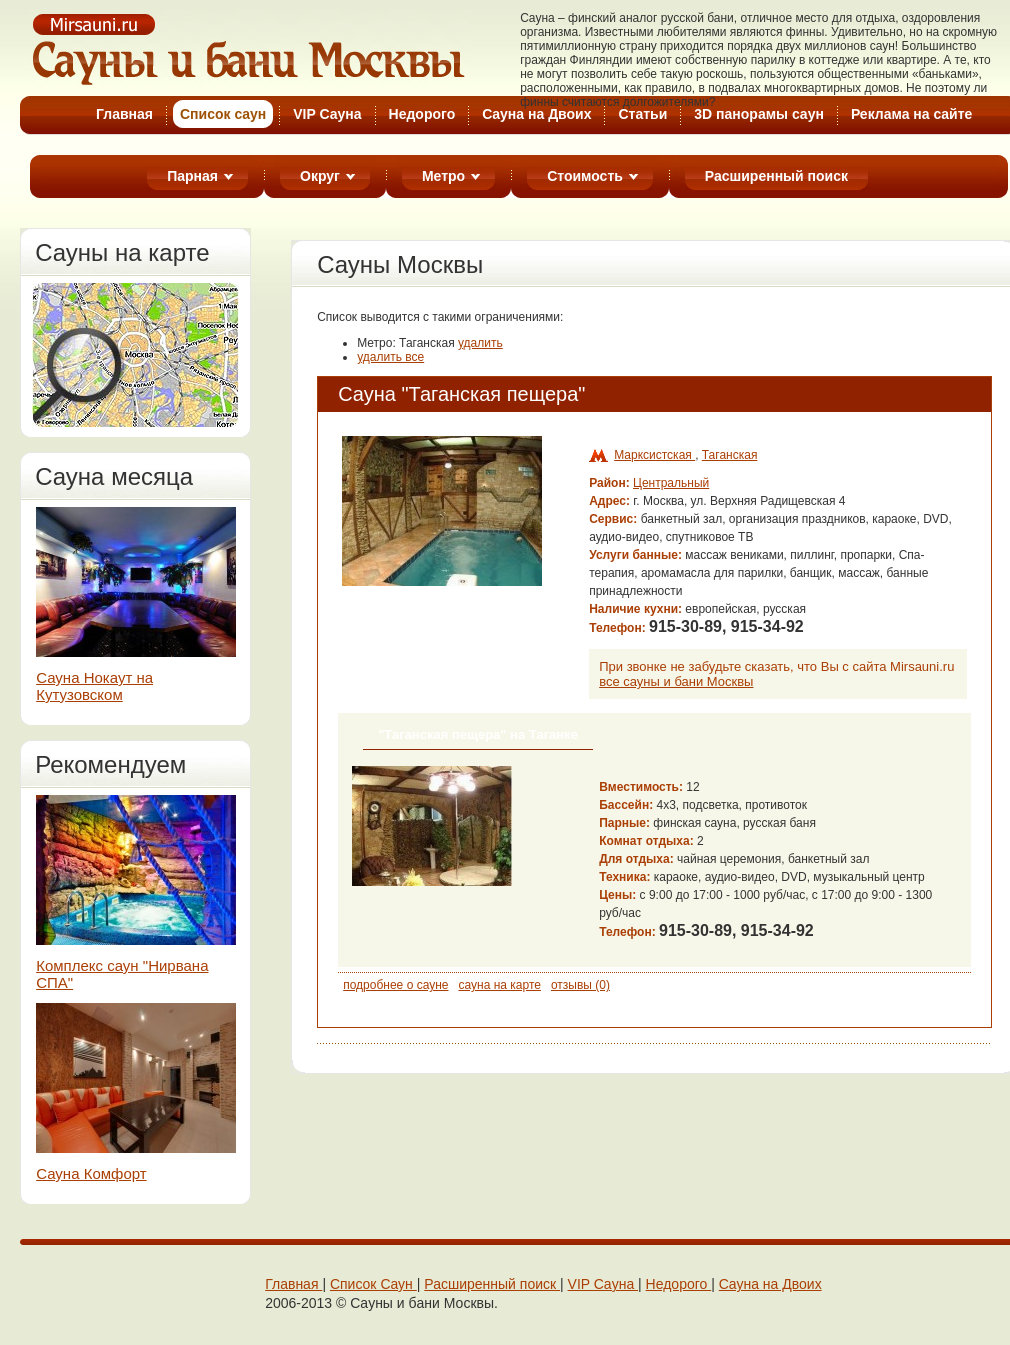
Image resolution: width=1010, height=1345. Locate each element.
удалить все (390, 357)
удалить (480, 343)
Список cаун (223, 114)
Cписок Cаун (373, 1284)
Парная (192, 176)
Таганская (730, 455)
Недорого (422, 114)
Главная (124, 114)
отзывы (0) (580, 985)
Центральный (671, 483)
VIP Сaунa (603, 1284)
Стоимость (585, 176)
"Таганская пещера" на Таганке (478, 734)
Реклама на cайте (911, 114)
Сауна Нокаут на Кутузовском (94, 686)
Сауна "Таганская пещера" (461, 394)
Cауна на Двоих (536, 114)
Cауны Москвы (250, 49)
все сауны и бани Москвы (676, 681)
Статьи (642, 114)
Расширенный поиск (776, 176)
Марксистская (654, 455)
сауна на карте (499, 985)
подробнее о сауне (395, 985)
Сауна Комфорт (91, 1173)
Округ (320, 176)
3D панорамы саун (759, 114)
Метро (443, 176)
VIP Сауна (327, 114)
